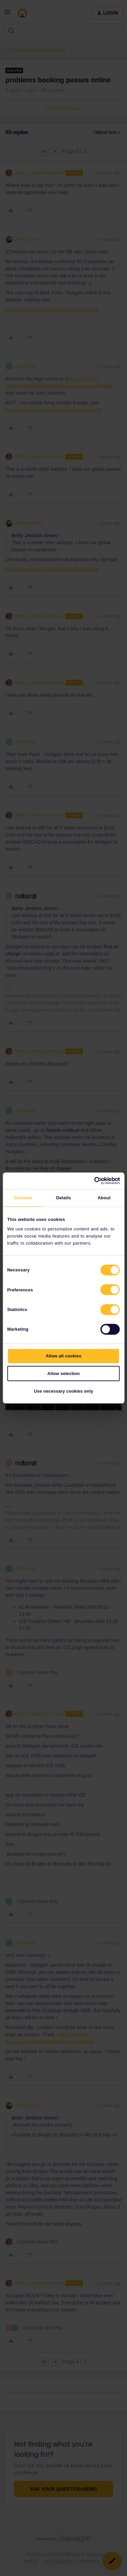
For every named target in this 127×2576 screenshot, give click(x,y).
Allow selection (63, 1373)
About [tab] (104, 1197)
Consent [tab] (23, 1197)
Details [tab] (63, 1197)
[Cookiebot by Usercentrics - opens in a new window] (91, 1180)
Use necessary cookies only (63, 1391)
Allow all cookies (64, 1355)
